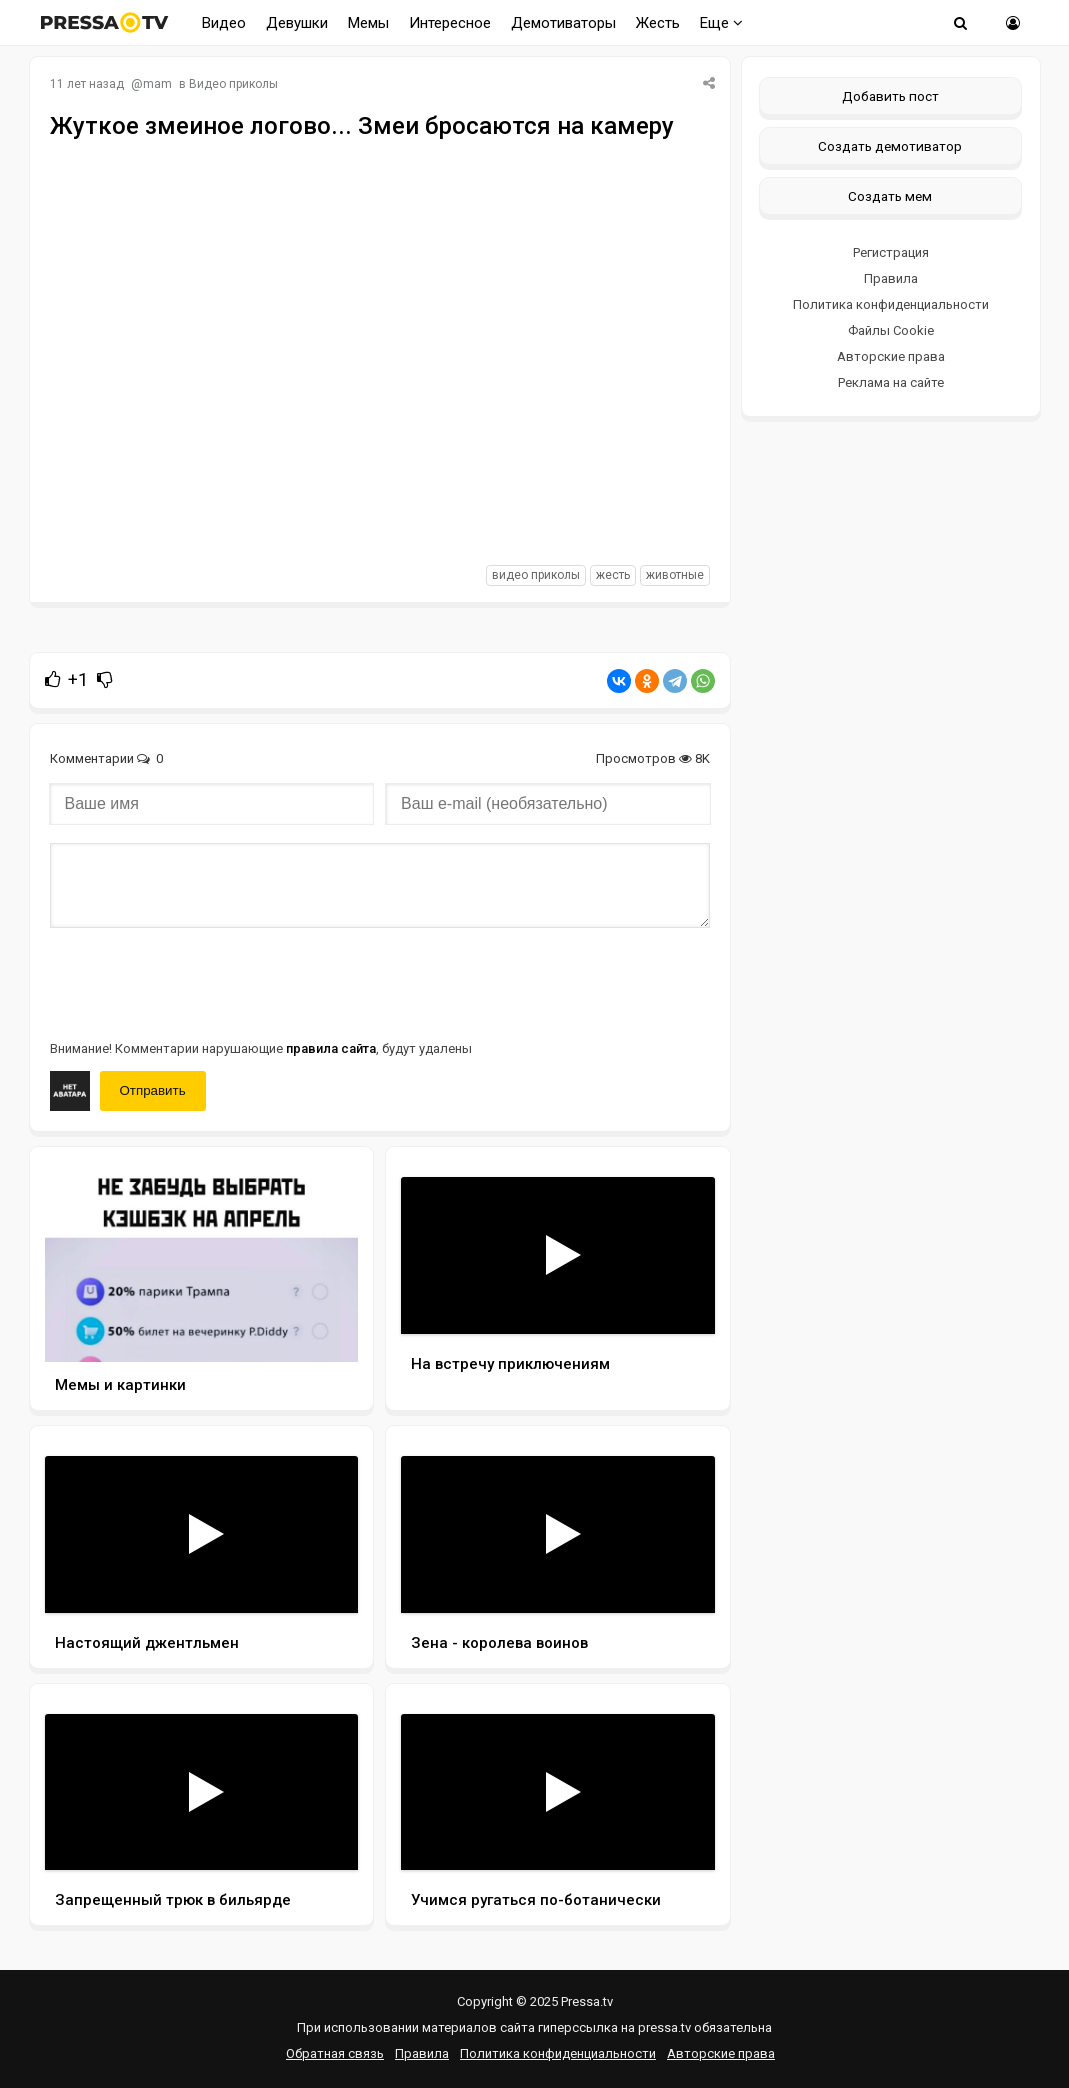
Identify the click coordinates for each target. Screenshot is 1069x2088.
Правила (891, 278)
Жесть (658, 23)
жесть (613, 575)
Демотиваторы (563, 23)
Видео (224, 23)
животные (675, 575)
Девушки (297, 23)
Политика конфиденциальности (891, 304)
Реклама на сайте (891, 382)
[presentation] (202, 982)
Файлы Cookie (891, 330)
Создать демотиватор (890, 146)
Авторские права (891, 356)
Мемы (368, 23)
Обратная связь (335, 2053)
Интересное (450, 23)
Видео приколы (233, 84)
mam (157, 84)
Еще (721, 23)
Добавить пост (890, 96)
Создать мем (890, 196)
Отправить (153, 1090)
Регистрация (891, 252)
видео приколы (536, 575)
